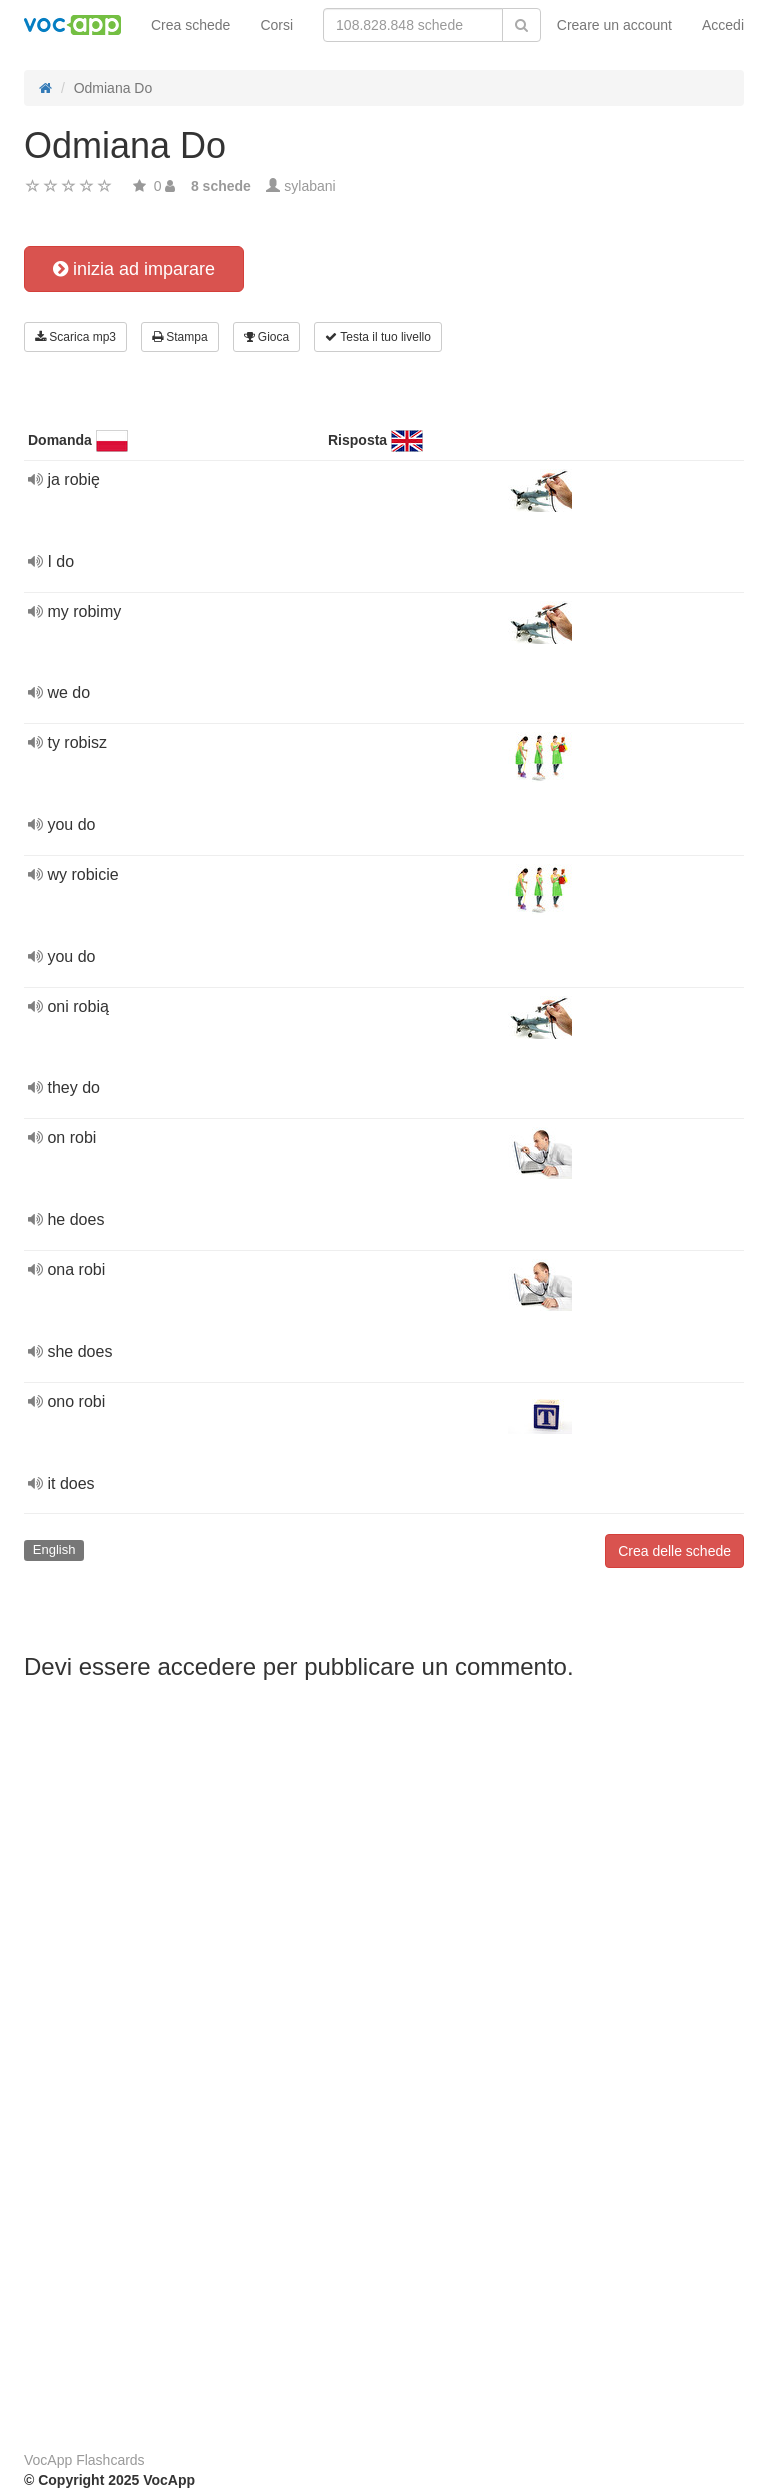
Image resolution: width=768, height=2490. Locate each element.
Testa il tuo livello (378, 337)
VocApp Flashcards (84, 2460)
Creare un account (614, 25)
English (54, 1549)
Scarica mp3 (75, 337)
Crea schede (190, 25)
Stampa (180, 337)
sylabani (309, 186)
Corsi (276, 25)
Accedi (723, 25)
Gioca (267, 337)
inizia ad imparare (134, 269)
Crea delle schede (674, 1551)
